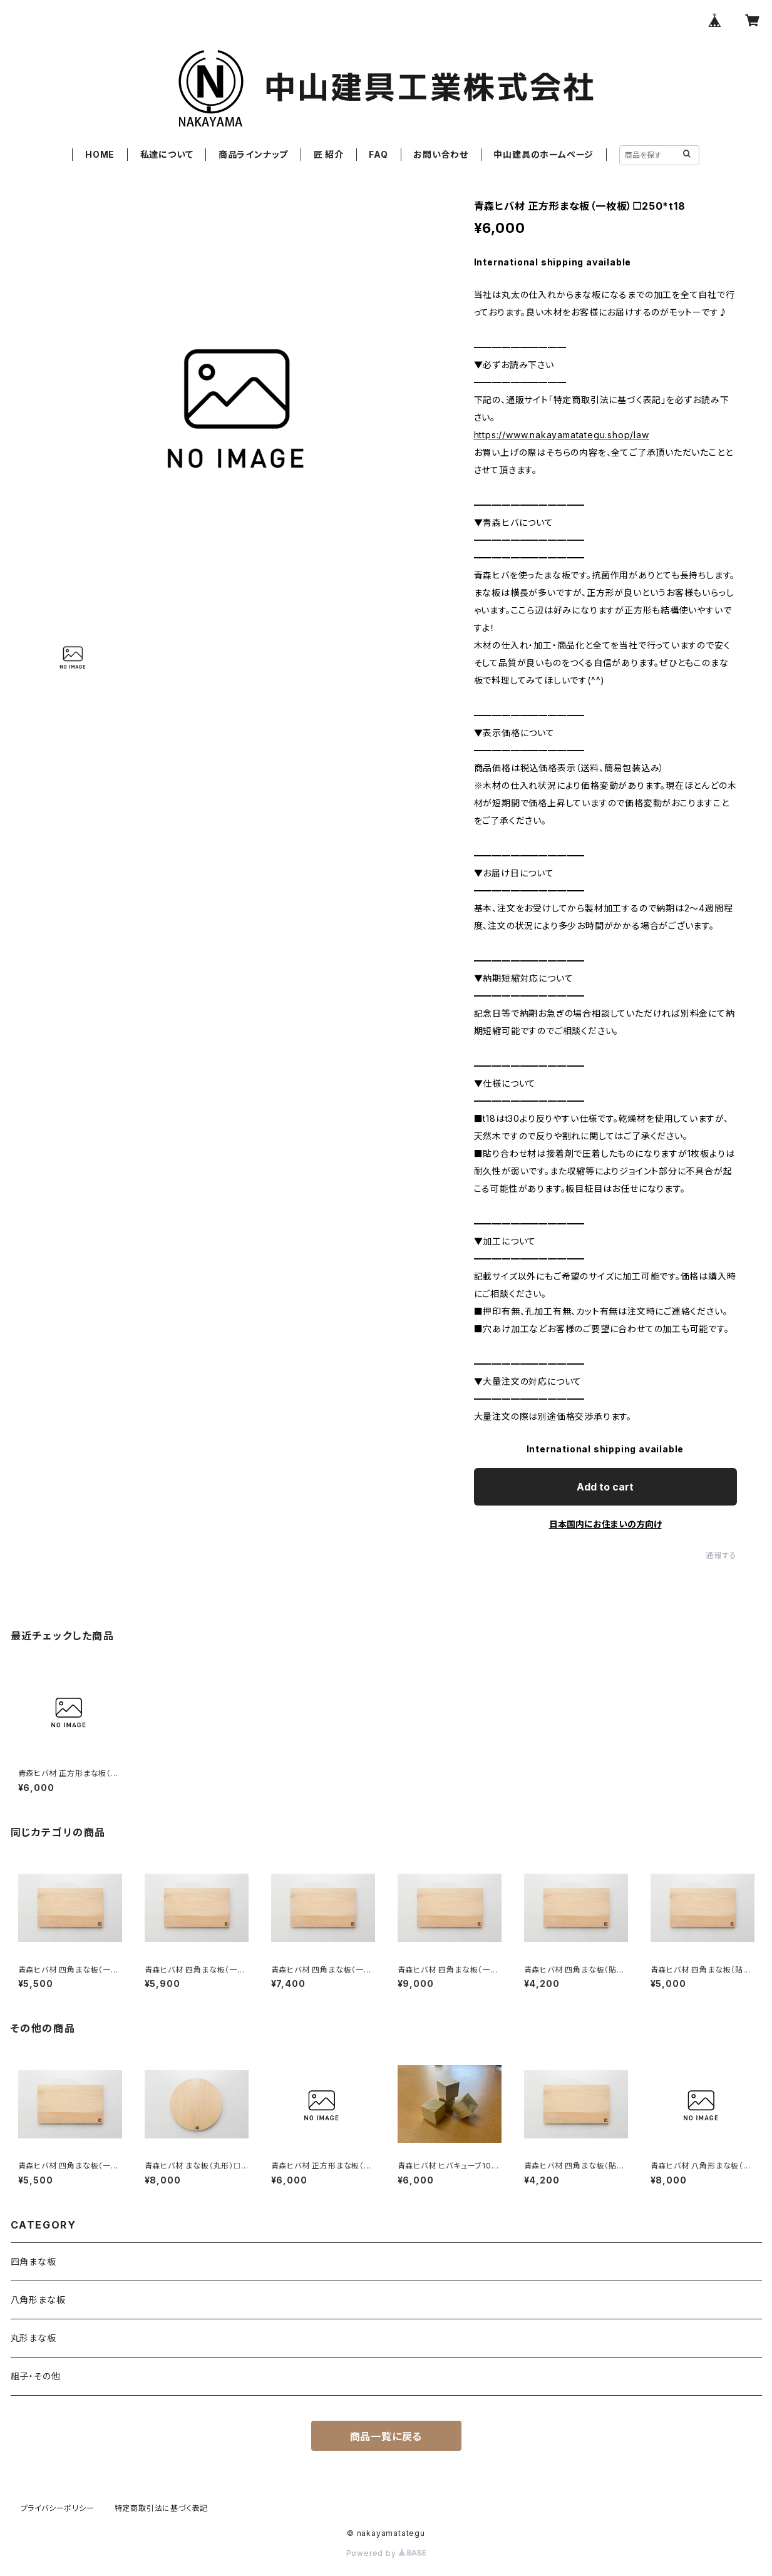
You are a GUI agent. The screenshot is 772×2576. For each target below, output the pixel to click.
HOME (100, 154)
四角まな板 (33, 2261)
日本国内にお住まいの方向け (605, 1524)
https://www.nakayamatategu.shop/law (561, 434)
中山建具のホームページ (543, 154)
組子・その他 (36, 2376)
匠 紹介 (329, 154)
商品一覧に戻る (386, 2436)
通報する (721, 1555)
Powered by (386, 2553)
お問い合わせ (440, 154)
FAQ (378, 154)
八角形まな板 (38, 2299)
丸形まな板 (33, 2337)
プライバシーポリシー (58, 2508)
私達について (166, 154)
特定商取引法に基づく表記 (161, 2508)
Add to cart (605, 1486)
